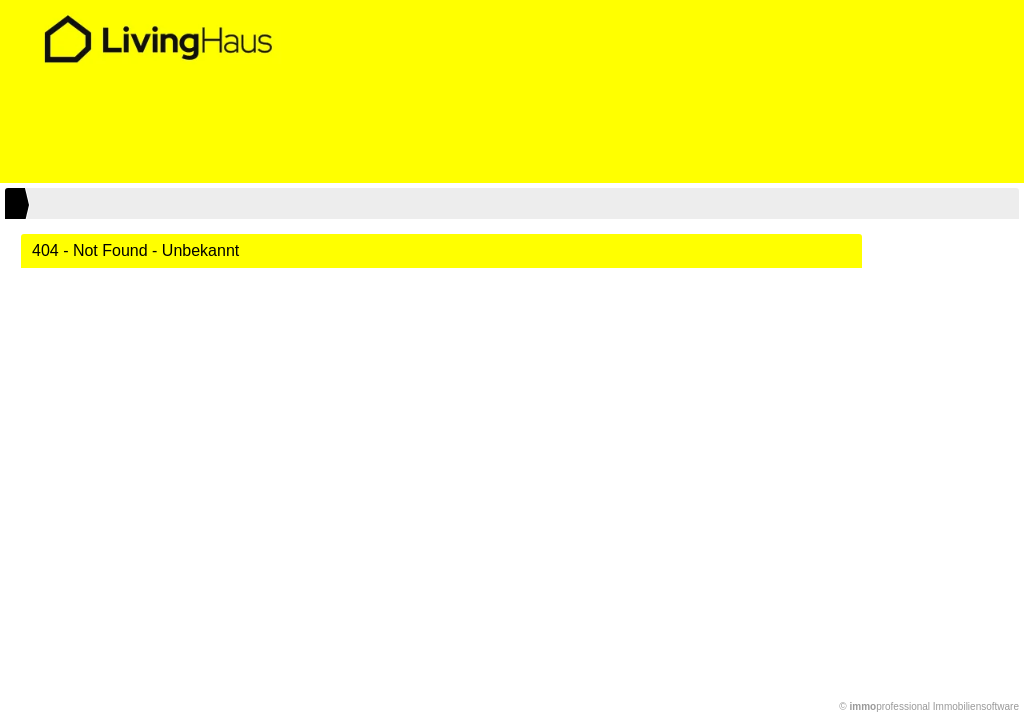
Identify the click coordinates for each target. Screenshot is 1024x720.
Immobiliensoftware (976, 706)
